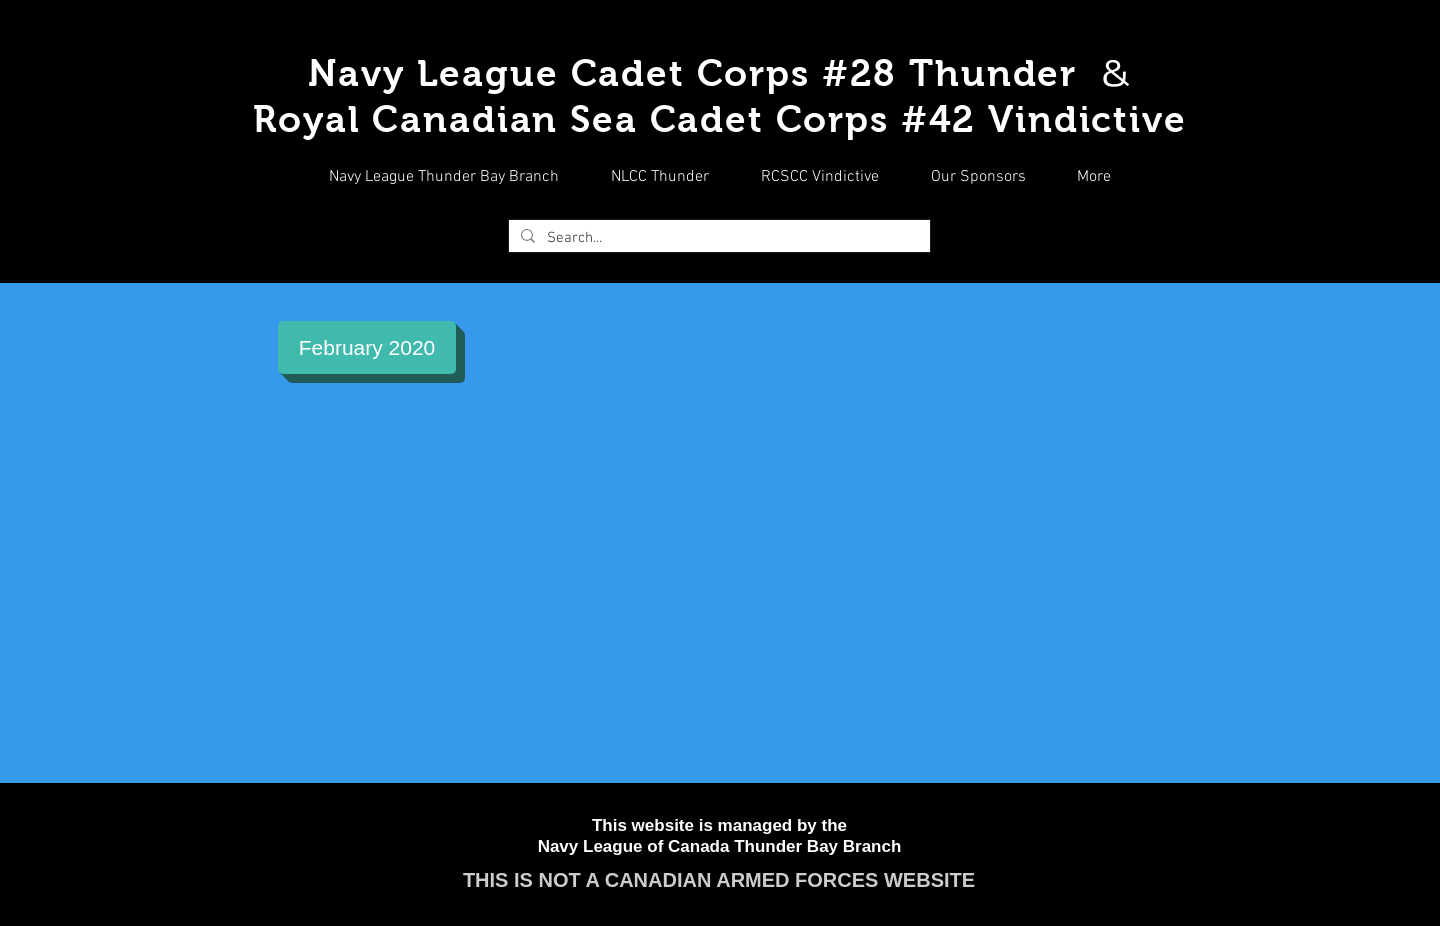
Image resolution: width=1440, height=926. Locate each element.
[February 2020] (367, 347)
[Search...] (717, 238)
